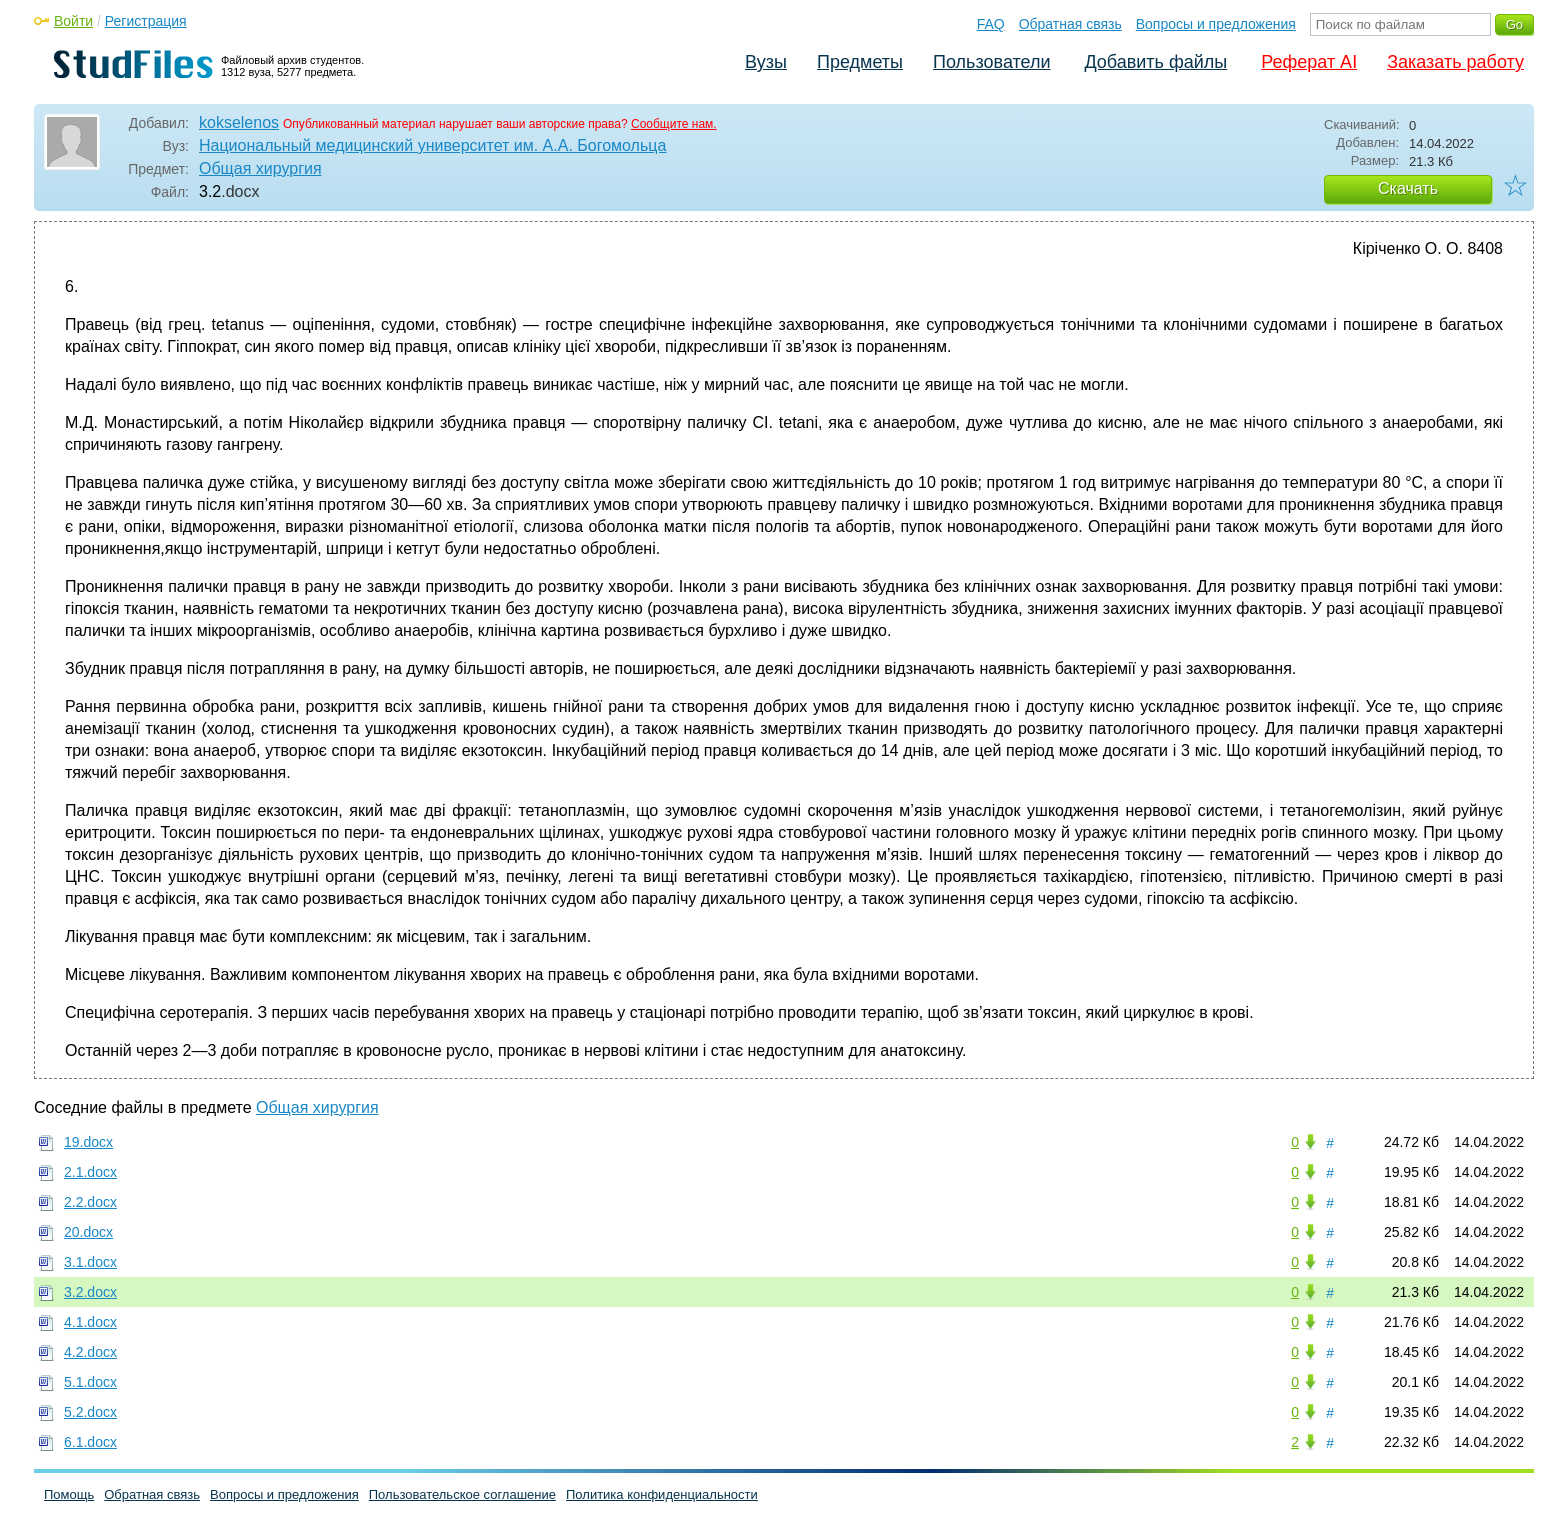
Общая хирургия (260, 168)
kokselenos (239, 122)
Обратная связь (1070, 24)
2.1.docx (90, 1172)
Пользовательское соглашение (462, 1494)
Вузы (766, 62)
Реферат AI (1309, 62)
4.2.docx (90, 1352)
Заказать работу (1455, 62)
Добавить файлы (1155, 62)
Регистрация (146, 21)
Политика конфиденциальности (662, 1494)
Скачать (1408, 188)
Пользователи (991, 62)
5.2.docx (90, 1412)
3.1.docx (90, 1262)
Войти (73, 21)
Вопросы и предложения (1216, 24)
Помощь (69, 1494)
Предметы (860, 62)
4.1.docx (90, 1322)
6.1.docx (90, 1442)
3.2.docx (90, 1292)
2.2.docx (90, 1202)
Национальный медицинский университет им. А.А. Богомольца (432, 145)
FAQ (991, 24)
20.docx (88, 1232)
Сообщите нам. (674, 124)
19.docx (88, 1142)
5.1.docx (90, 1382)
